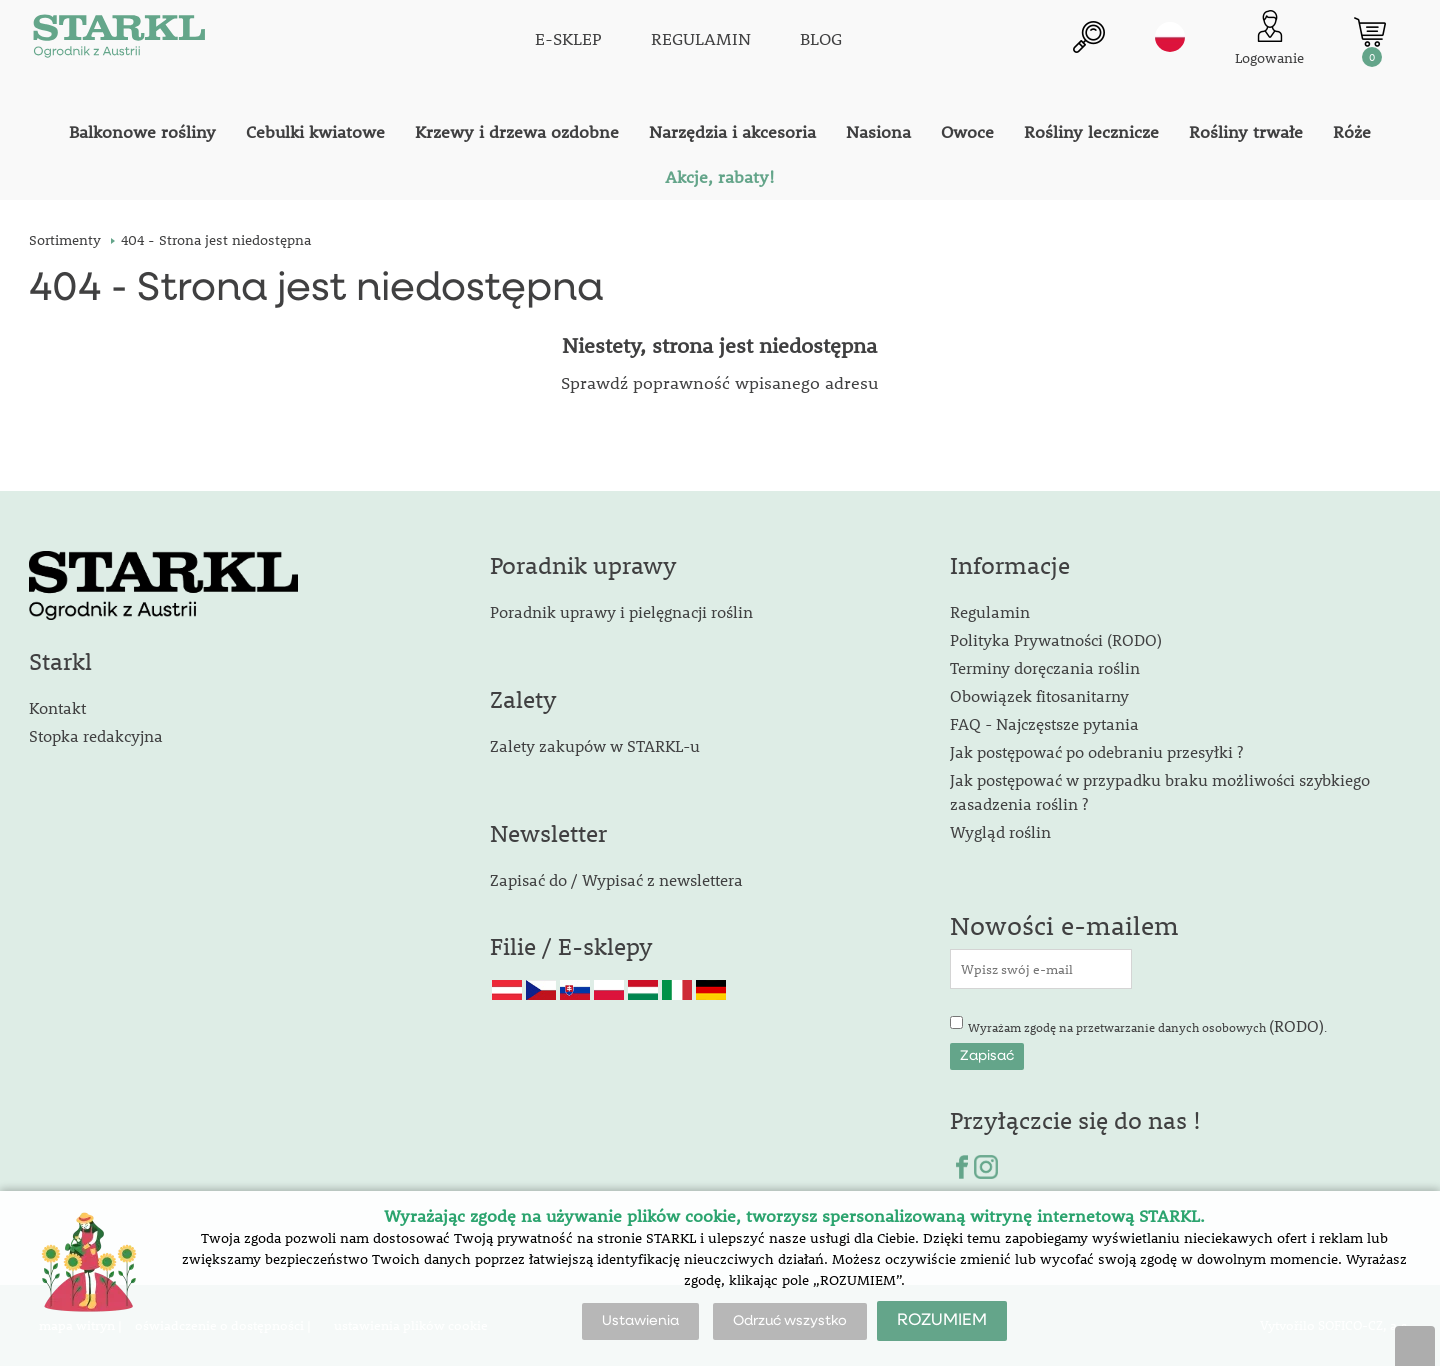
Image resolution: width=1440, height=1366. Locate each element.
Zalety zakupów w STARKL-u (595, 745)
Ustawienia (640, 1321)
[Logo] (119, 40)
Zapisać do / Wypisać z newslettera (616, 879)
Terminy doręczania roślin (1045, 667)
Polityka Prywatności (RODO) (1056, 639)
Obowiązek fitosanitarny (1039, 695)
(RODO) (1296, 1025)
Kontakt (57, 707)
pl (1170, 37)
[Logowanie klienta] (1269, 39)
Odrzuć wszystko (790, 1321)
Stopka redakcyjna (96, 735)
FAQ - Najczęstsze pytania (1044, 723)
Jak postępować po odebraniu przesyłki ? (1096, 751)
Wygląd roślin (1000, 831)
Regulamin (990, 611)
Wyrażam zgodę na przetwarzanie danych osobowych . (1147, 1025)
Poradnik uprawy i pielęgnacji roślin (621, 611)
